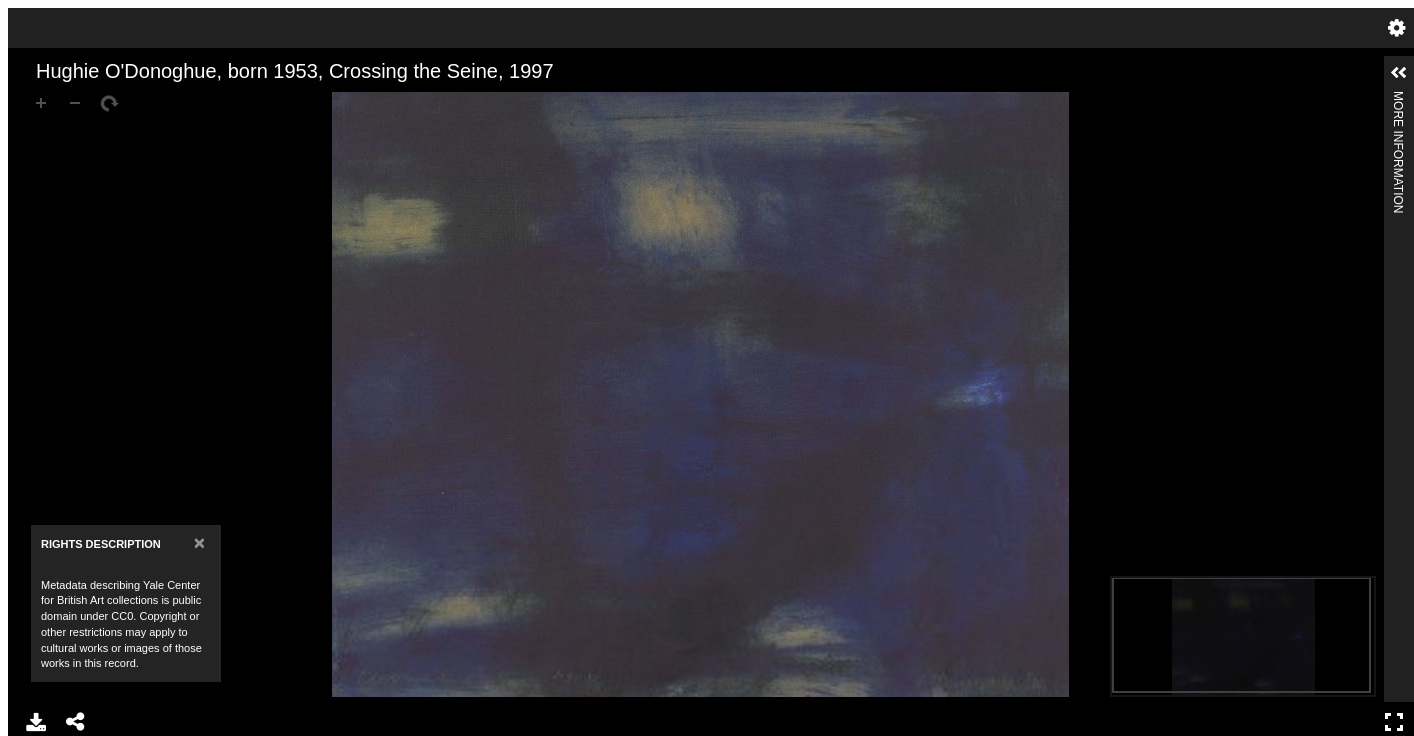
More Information (1398, 99)
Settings (1397, 28)
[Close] (199, 542)
